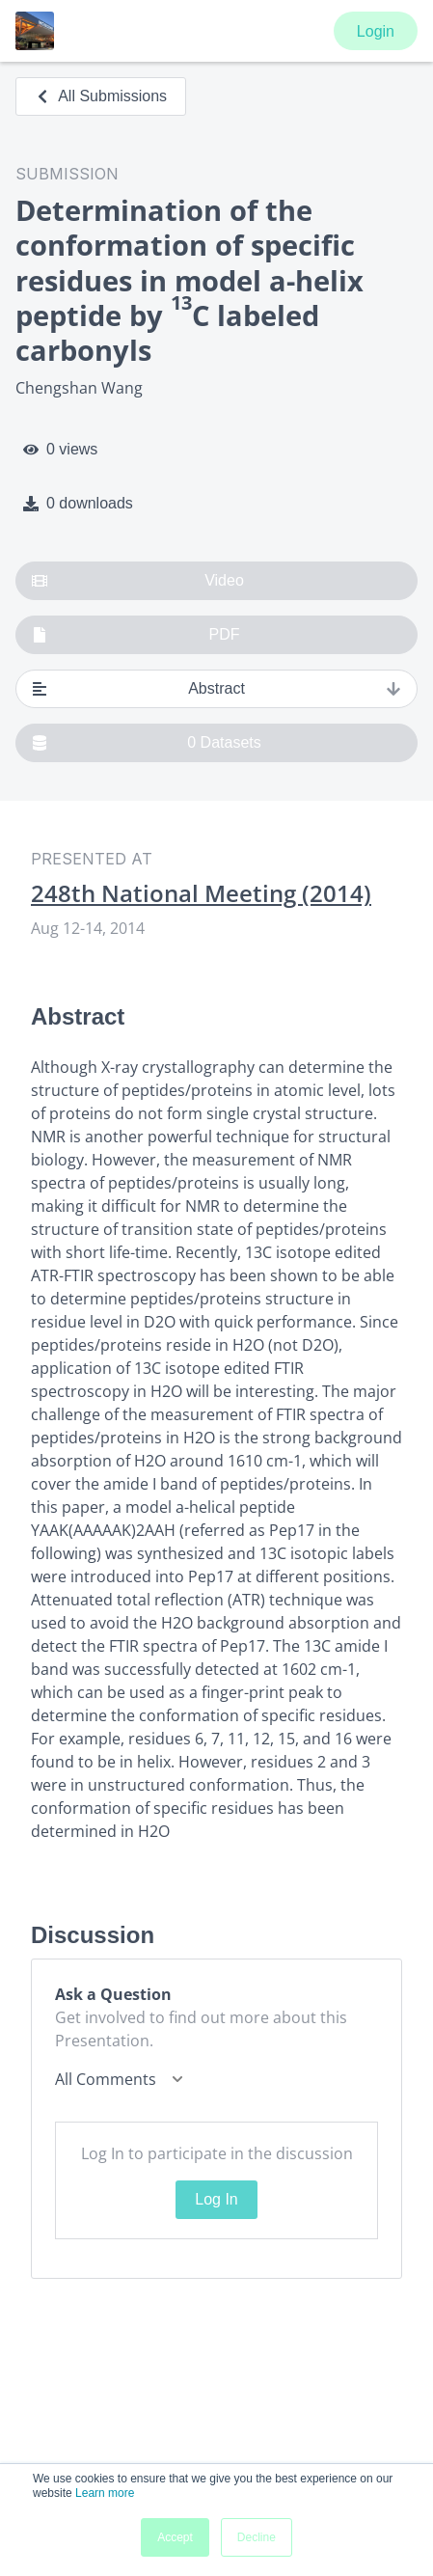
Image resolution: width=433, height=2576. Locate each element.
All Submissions (101, 96)
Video (138, 580)
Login (375, 31)
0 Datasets (146, 743)
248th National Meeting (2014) (201, 893)
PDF (136, 635)
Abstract (216, 689)
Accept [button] (175, 2537)
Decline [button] (256, 2537)
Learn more (104, 2493)
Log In (216, 2199)
